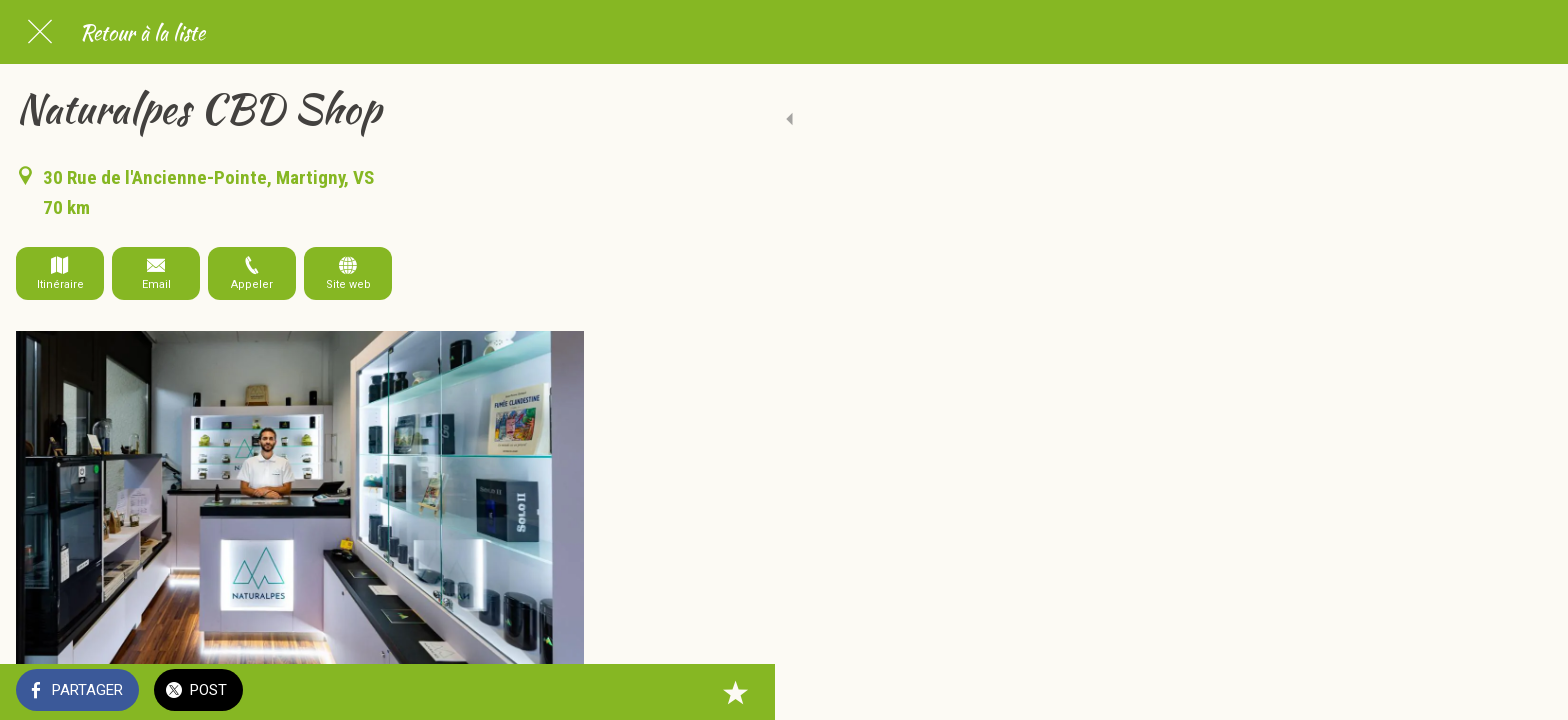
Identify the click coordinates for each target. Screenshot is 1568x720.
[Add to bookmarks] (560, 692)
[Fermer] (40, 32)
